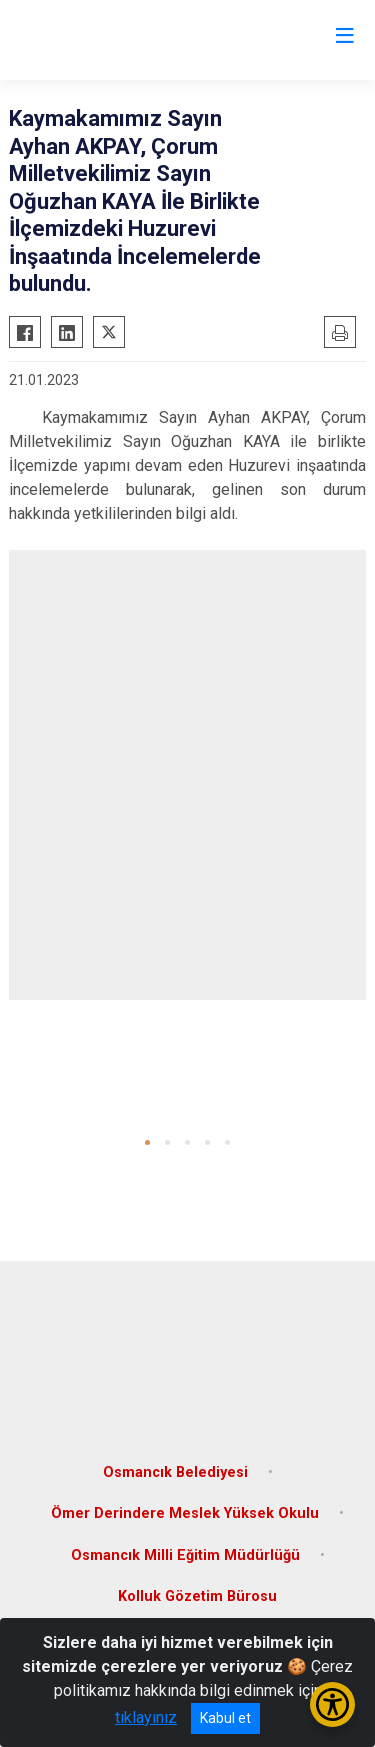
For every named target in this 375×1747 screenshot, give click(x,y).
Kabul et (225, 1718)
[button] (147, 1142)
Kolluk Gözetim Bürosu (197, 1596)
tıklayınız (146, 1717)
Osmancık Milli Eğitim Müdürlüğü (185, 1555)
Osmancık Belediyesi (175, 1472)
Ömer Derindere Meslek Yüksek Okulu (185, 1513)
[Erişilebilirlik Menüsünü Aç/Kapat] (332, 1704)
